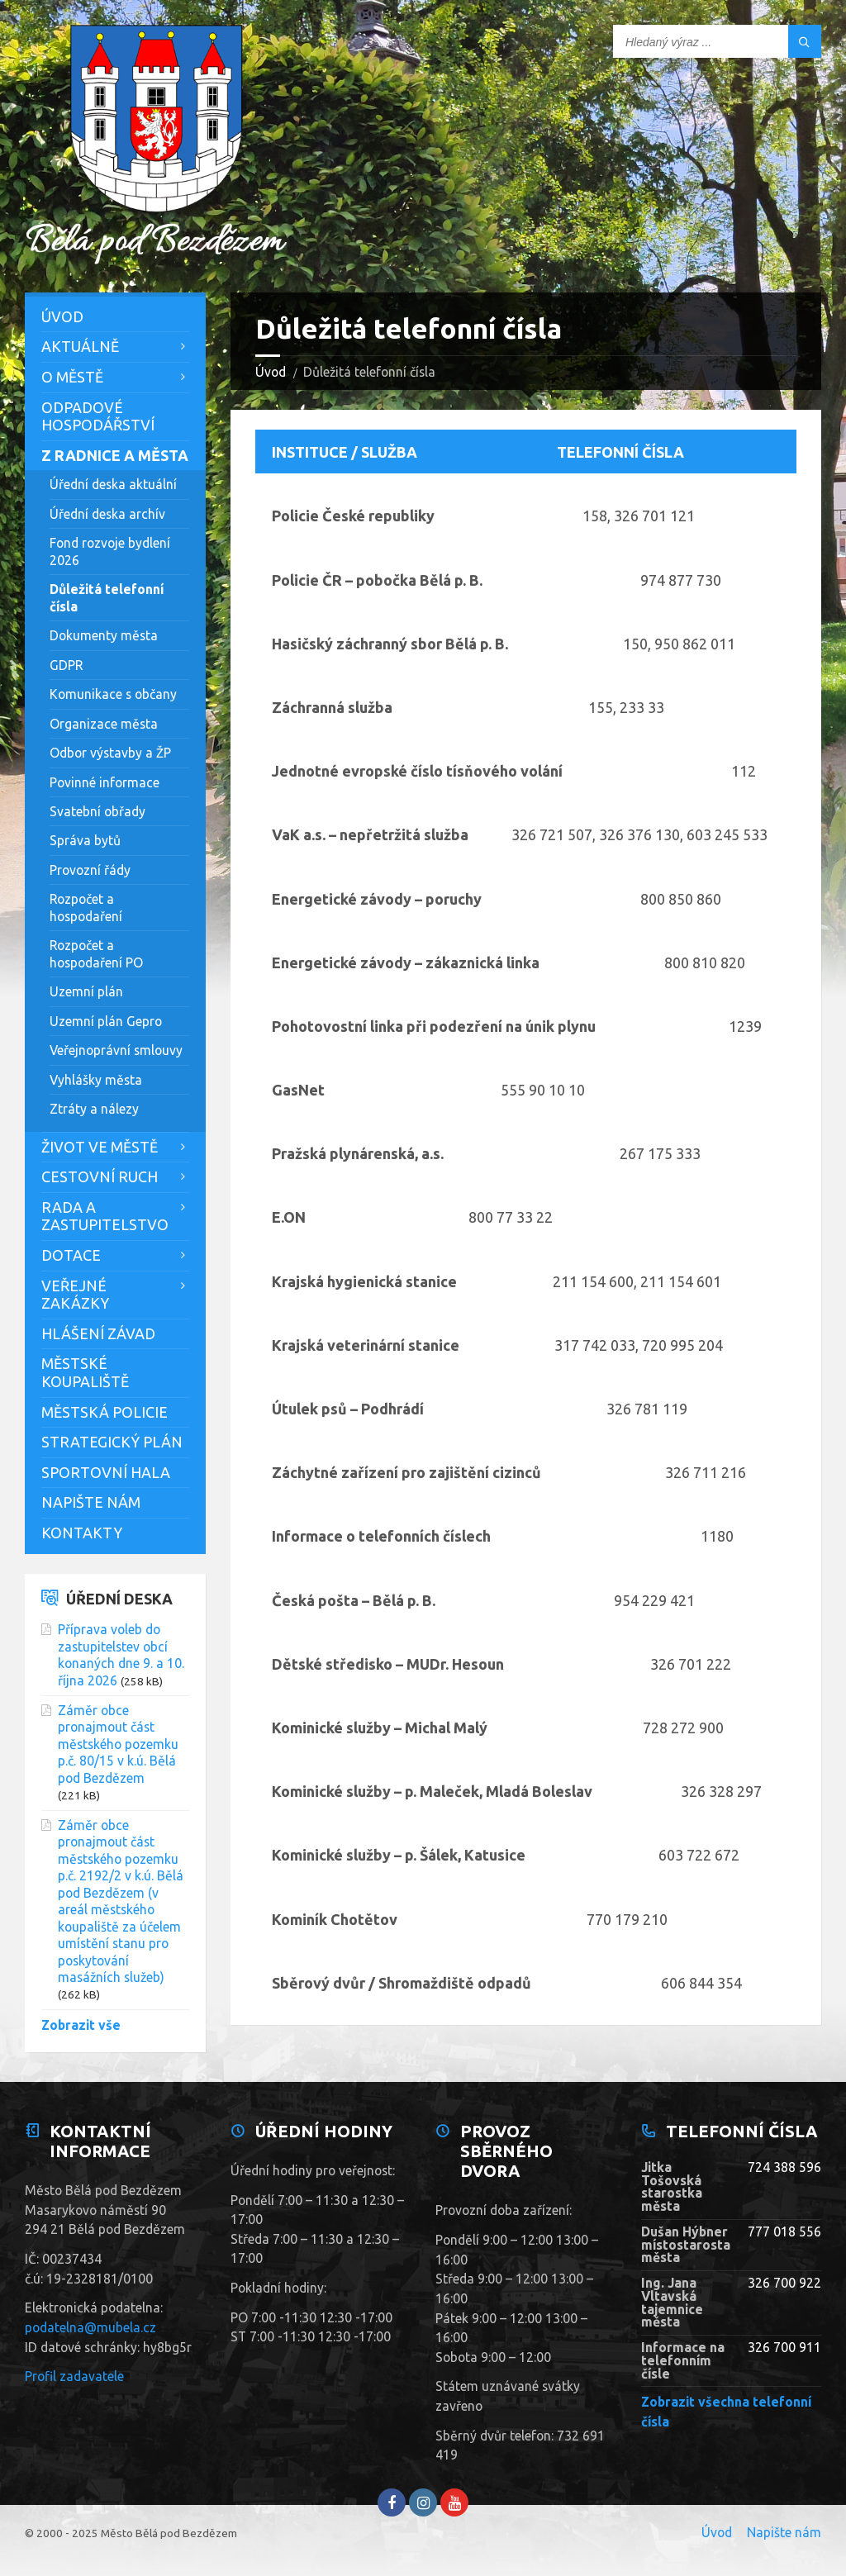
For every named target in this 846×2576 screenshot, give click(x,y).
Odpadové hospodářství (97, 416)
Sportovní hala (105, 1472)
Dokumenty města (104, 635)
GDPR (66, 665)
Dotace (71, 1255)
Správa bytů (85, 840)
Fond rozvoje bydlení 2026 (110, 551)
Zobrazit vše (81, 2025)
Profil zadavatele (74, 2376)
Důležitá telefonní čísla (107, 597)
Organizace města (104, 723)
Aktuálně (80, 346)
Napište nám (90, 1502)
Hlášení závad (98, 1333)
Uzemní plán (86, 991)
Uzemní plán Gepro (106, 1021)
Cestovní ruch (99, 1176)
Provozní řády (90, 870)
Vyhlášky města (96, 1079)
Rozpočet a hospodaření (86, 907)
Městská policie (104, 1412)
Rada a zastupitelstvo (105, 1216)
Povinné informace (104, 782)
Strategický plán (112, 1441)
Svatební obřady (97, 811)
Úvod (270, 371)
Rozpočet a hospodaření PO (96, 953)
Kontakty (81, 1532)
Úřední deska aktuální (113, 484)
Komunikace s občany (113, 694)
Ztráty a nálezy (94, 1108)
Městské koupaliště (85, 1372)
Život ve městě (99, 1146)
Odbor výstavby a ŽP (110, 752)
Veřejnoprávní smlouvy (116, 1050)
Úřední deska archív (107, 513)
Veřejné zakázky (75, 1294)
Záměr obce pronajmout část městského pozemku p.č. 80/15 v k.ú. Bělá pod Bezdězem (118, 1744)
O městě (72, 376)
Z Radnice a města (114, 455)
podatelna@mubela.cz (90, 2327)
